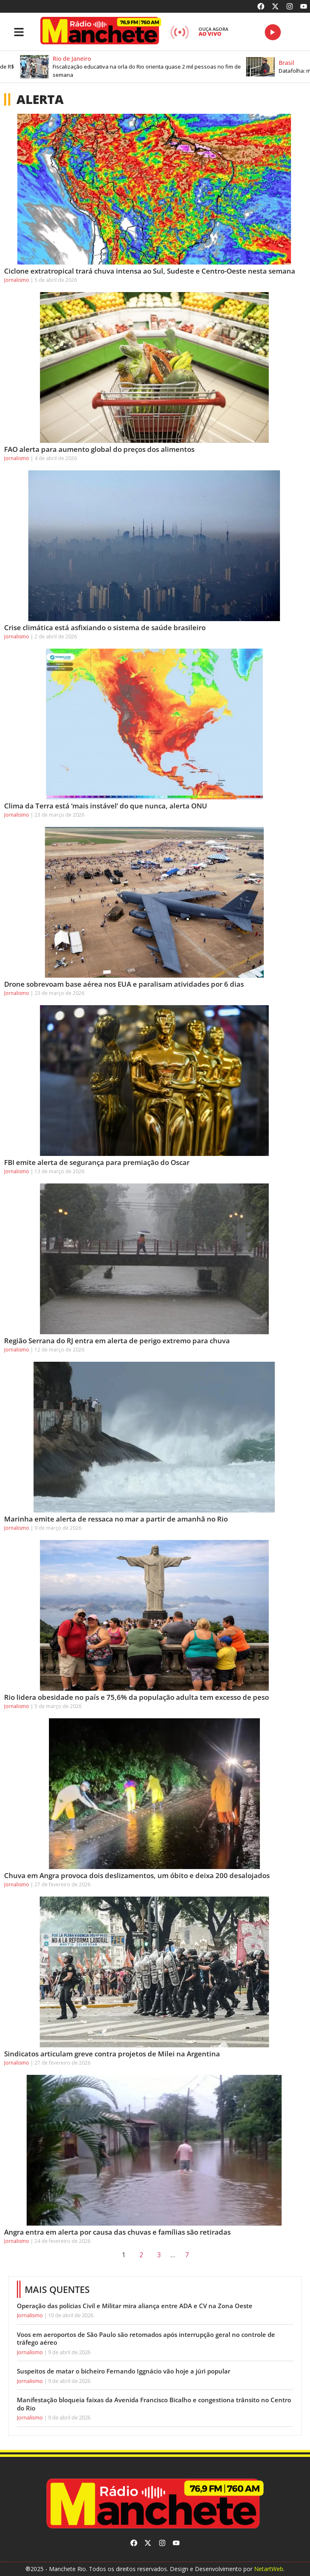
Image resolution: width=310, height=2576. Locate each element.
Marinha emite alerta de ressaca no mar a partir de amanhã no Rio (116, 1519)
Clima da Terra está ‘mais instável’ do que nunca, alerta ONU (105, 805)
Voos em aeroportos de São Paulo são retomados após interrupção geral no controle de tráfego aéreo (146, 2338)
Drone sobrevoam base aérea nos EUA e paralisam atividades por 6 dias (124, 984)
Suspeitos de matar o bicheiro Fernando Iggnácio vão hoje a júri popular (123, 2371)
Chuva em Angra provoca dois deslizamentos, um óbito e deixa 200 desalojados (137, 1875)
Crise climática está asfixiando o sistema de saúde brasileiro (105, 627)
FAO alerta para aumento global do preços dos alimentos (99, 449)
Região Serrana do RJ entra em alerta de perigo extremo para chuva (117, 1340)
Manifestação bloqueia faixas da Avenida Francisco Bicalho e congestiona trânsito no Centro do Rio (154, 2404)
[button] (146, 67)
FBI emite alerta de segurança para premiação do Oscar (97, 1162)
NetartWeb (268, 2569)
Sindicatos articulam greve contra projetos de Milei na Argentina (112, 2053)
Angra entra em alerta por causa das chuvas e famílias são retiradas (117, 2232)
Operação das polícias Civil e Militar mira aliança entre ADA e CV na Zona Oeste (134, 2306)
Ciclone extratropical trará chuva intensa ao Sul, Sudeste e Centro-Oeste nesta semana (149, 271)
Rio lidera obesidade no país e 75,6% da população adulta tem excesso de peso (136, 1697)
